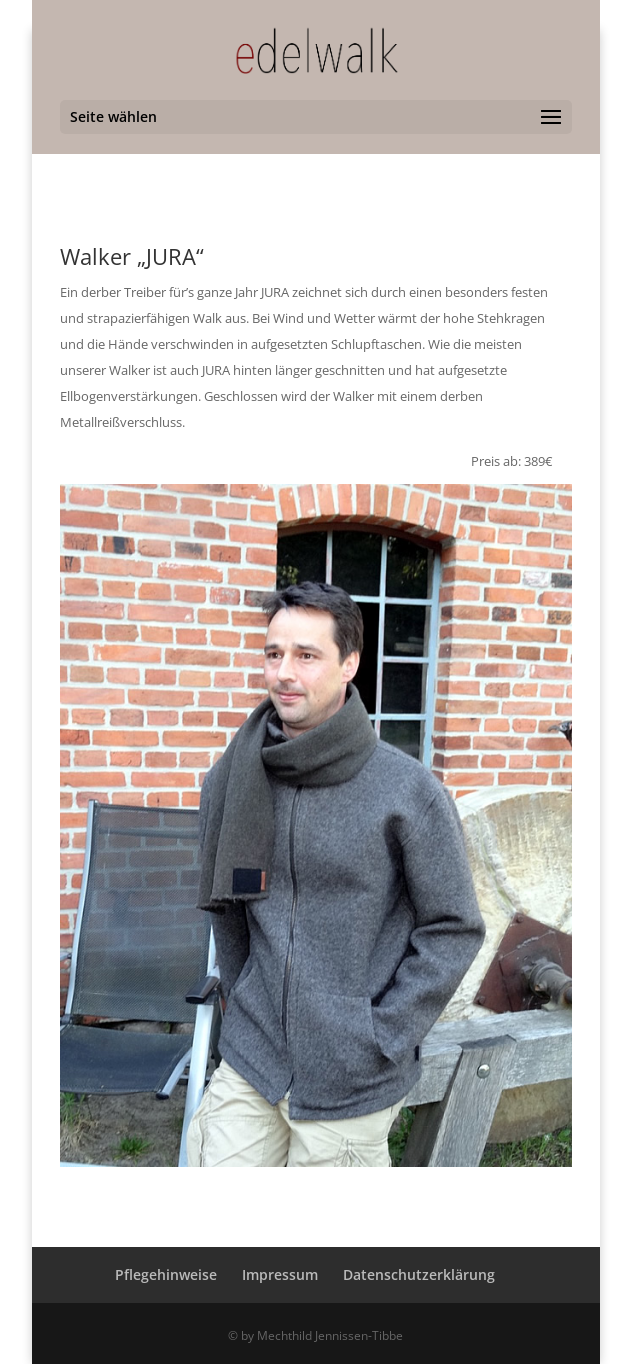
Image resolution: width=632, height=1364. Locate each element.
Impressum (280, 1274)
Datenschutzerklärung (419, 1274)
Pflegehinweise (166, 1274)
